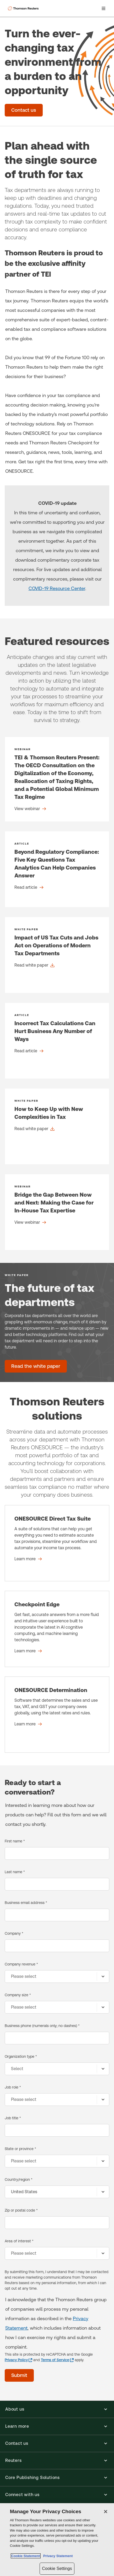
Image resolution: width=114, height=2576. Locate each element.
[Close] (105, 2511)
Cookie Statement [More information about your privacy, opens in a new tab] (25, 2556)
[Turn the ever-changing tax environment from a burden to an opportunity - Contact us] (24, 110)
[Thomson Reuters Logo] (23, 8)
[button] (57, 2409)
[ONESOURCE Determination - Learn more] (57, 1714)
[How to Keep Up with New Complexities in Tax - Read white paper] (57, 1126)
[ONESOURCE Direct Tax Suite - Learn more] (57, 1543)
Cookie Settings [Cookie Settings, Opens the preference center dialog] (57, 2568)
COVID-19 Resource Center (57, 588)
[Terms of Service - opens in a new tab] (57, 2359)
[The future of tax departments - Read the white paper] (36, 1366)
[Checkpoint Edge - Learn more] (57, 1629)
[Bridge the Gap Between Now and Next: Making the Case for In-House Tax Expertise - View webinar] (57, 1212)
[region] (57, 2539)
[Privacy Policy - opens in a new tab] (18, 2359)
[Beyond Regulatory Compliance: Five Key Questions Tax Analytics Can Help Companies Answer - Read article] (57, 869)
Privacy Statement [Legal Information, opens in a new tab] (57, 2556)
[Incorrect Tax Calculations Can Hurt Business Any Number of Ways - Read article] (57, 1041)
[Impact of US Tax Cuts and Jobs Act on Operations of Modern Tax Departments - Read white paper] (57, 955)
